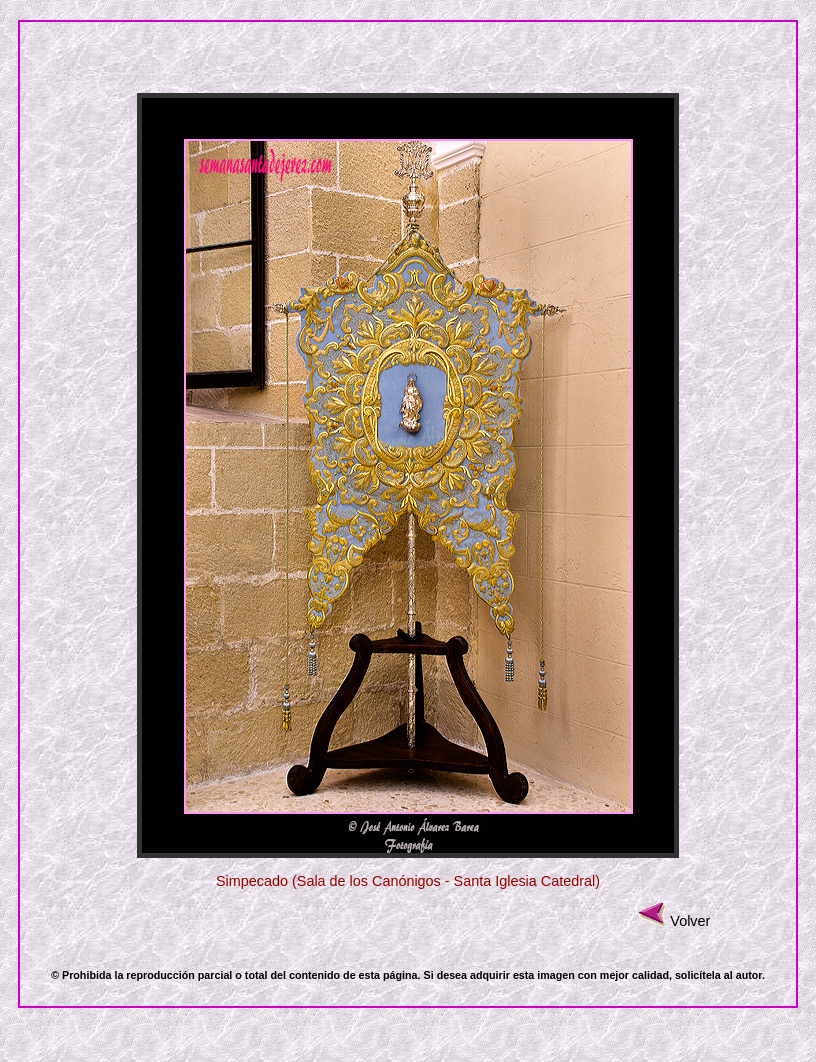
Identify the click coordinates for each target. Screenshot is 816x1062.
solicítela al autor (718, 975)
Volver (690, 921)
